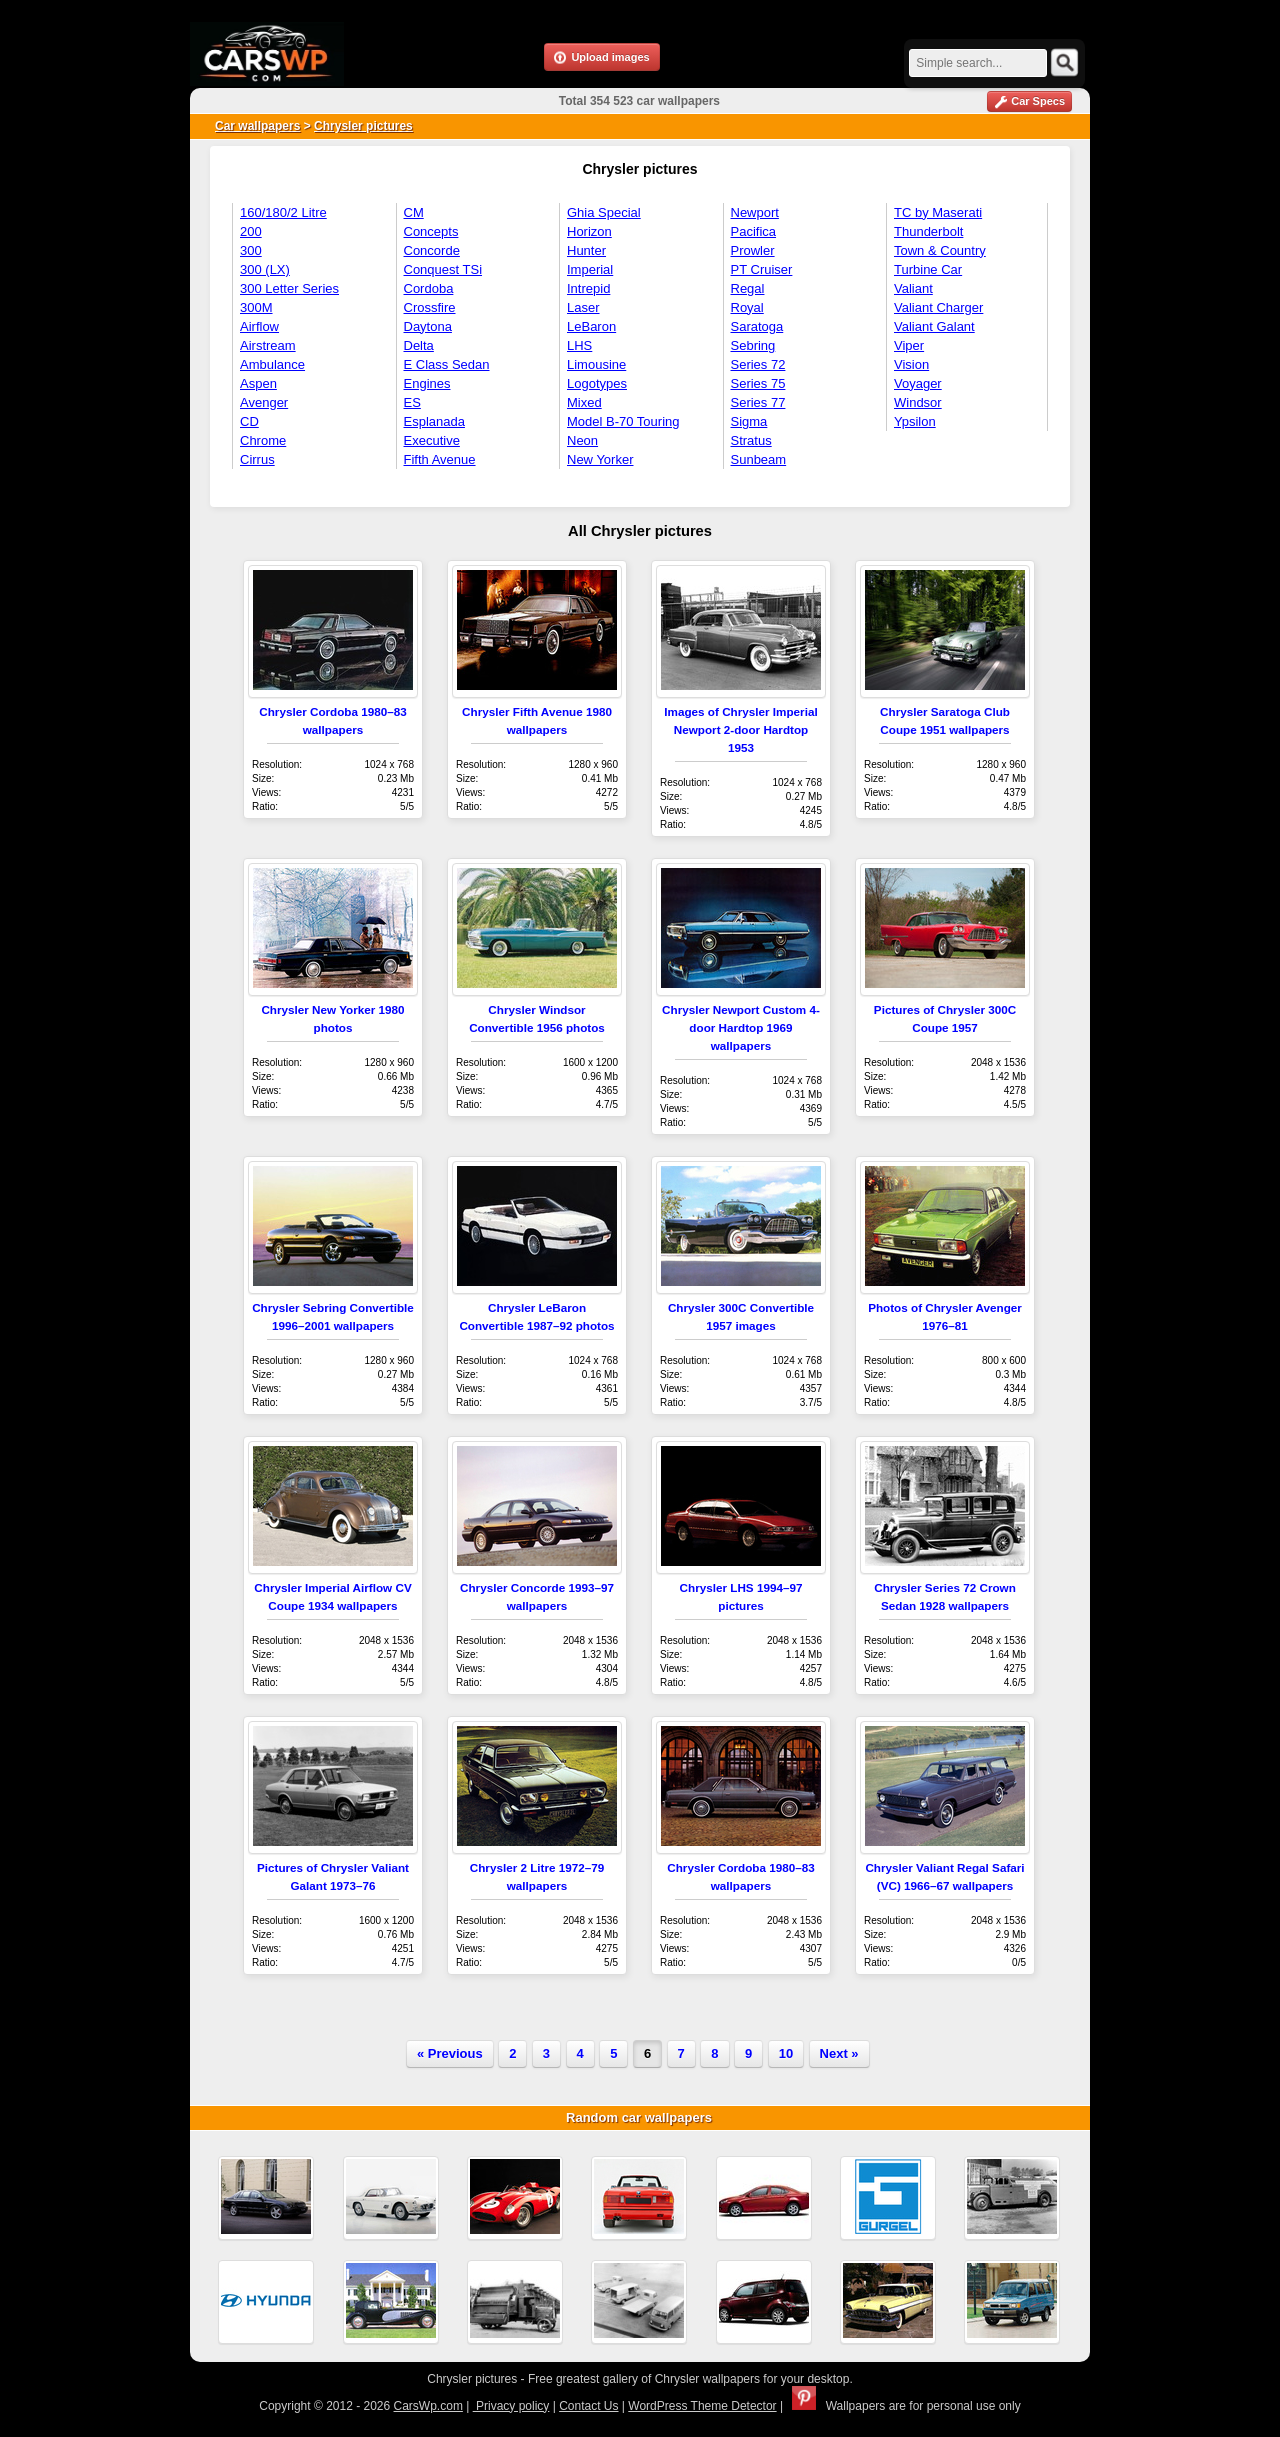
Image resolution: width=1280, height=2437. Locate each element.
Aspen (258, 383)
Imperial (590, 269)
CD (249, 421)
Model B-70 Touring (623, 421)
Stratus (751, 440)
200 (251, 231)
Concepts (431, 231)
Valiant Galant (934, 326)
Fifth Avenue (440, 459)
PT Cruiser (762, 269)
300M (256, 307)
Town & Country (940, 250)
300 (251, 250)
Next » (839, 2053)
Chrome (263, 440)
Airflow (259, 326)
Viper (909, 345)
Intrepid (588, 288)
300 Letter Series (289, 288)
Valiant (913, 288)
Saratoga (757, 326)
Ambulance (272, 364)
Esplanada (434, 421)
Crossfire (430, 307)
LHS (579, 345)
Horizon (589, 231)
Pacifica (754, 231)
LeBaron (591, 326)
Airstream (268, 345)
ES (412, 402)
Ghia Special (604, 212)
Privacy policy (511, 2406)
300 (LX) (265, 269)
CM (414, 212)
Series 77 (758, 402)
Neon (582, 440)
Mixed (584, 402)
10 (786, 2053)
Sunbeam (759, 459)
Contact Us (588, 2406)
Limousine (596, 364)
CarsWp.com (428, 2406)
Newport (755, 212)
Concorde (432, 250)
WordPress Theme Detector (702, 2406)
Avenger (264, 402)
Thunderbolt (928, 231)
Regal (748, 288)
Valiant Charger (938, 307)
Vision (911, 364)
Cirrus (257, 459)
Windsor (918, 402)
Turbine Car (928, 269)
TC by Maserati (938, 212)
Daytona (428, 326)
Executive (432, 440)
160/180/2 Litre (283, 212)
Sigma (749, 421)
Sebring (753, 345)
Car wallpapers (257, 126)
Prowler (753, 250)
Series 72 (758, 364)
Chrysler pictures (363, 126)
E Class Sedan (447, 364)
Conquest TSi (443, 269)
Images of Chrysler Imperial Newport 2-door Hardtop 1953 (740, 729)
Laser (583, 307)
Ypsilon (915, 421)
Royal (747, 307)
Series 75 (758, 383)
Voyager (918, 383)
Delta (419, 345)
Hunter (586, 250)
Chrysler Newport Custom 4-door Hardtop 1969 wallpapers (741, 1027)
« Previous (450, 2053)
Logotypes (597, 383)
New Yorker (600, 459)
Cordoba (429, 288)
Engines (427, 383)
